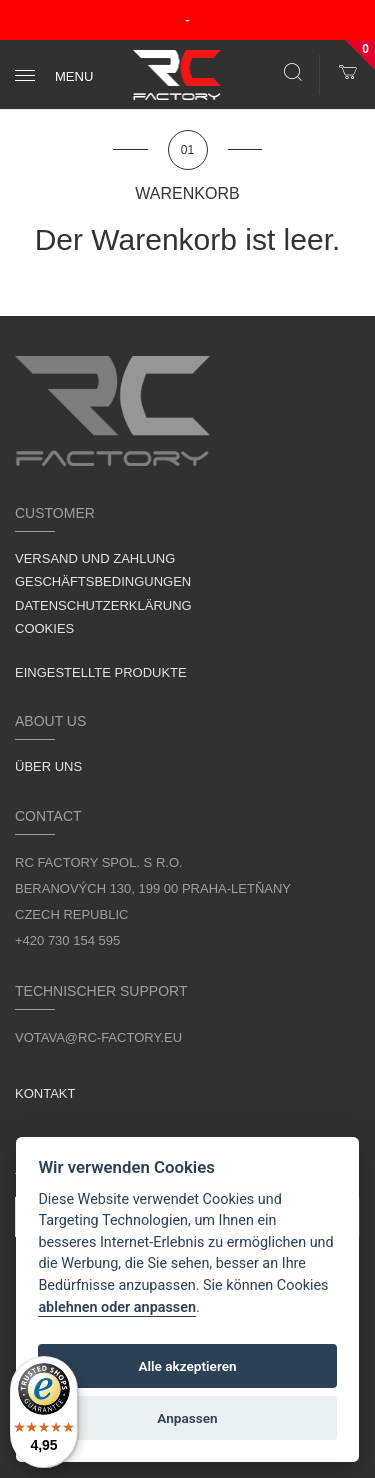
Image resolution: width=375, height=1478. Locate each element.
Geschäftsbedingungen (103, 581)
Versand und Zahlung (95, 558)
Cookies (44, 628)
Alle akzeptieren (187, 1366)
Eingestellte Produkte (101, 672)
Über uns (48, 766)
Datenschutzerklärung (103, 605)
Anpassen (187, 1418)
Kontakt (45, 1093)
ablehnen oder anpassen (117, 1307)
